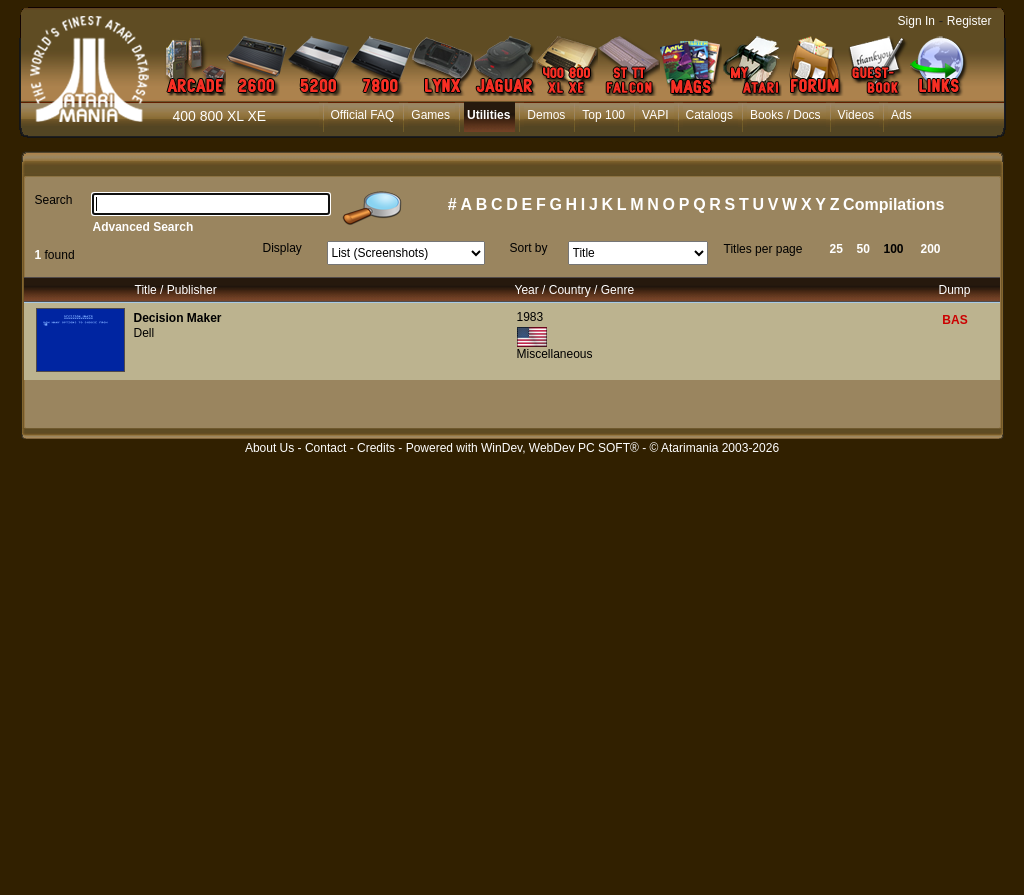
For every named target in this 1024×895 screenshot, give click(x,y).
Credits (376, 448)
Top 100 (603, 115)
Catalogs (709, 115)
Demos (546, 115)
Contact (325, 448)
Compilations (893, 204)
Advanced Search (143, 227)
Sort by (529, 248)
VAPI (655, 115)
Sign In (916, 21)
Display (282, 248)
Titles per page (763, 249)
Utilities (488, 115)
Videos (856, 115)
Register (969, 21)
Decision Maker (178, 318)
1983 (530, 317)
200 (931, 249)
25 (836, 249)
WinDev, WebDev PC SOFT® (560, 448)
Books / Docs (785, 115)
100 (894, 249)
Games (430, 115)
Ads (901, 115)
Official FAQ (363, 115)
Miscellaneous (555, 354)
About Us (269, 448)
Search (54, 200)
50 (863, 249)
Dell (144, 333)
